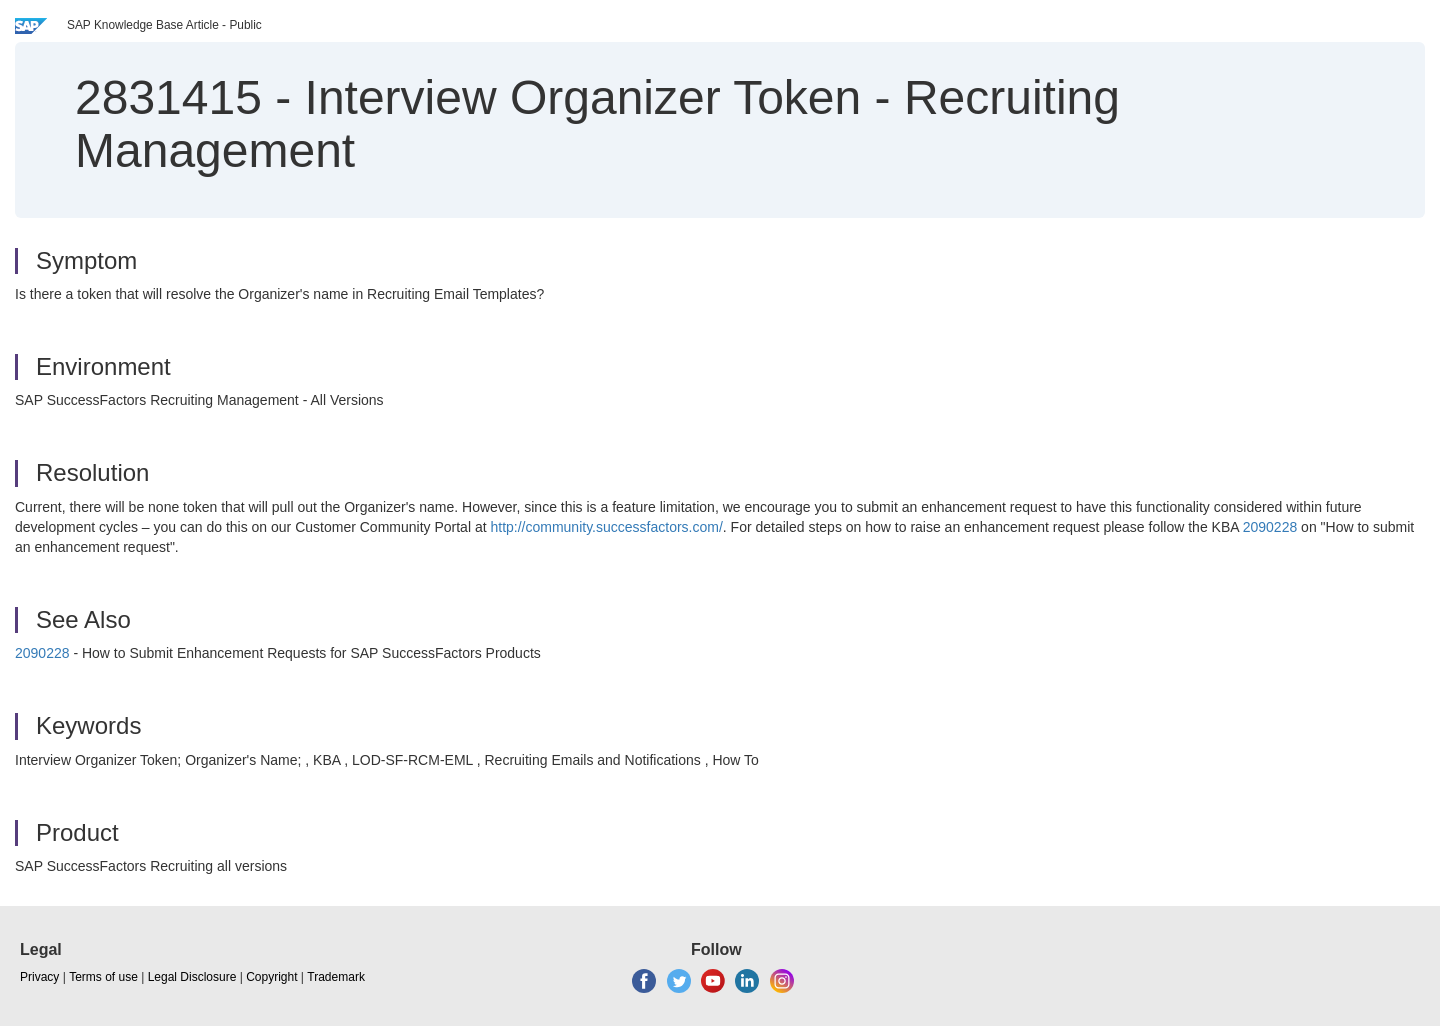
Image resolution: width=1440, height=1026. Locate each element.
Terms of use (103, 977)
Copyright (271, 977)
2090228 (1270, 527)
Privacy (39, 977)
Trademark (336, 977)
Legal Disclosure (192, 977)
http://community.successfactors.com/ (606, 527)
